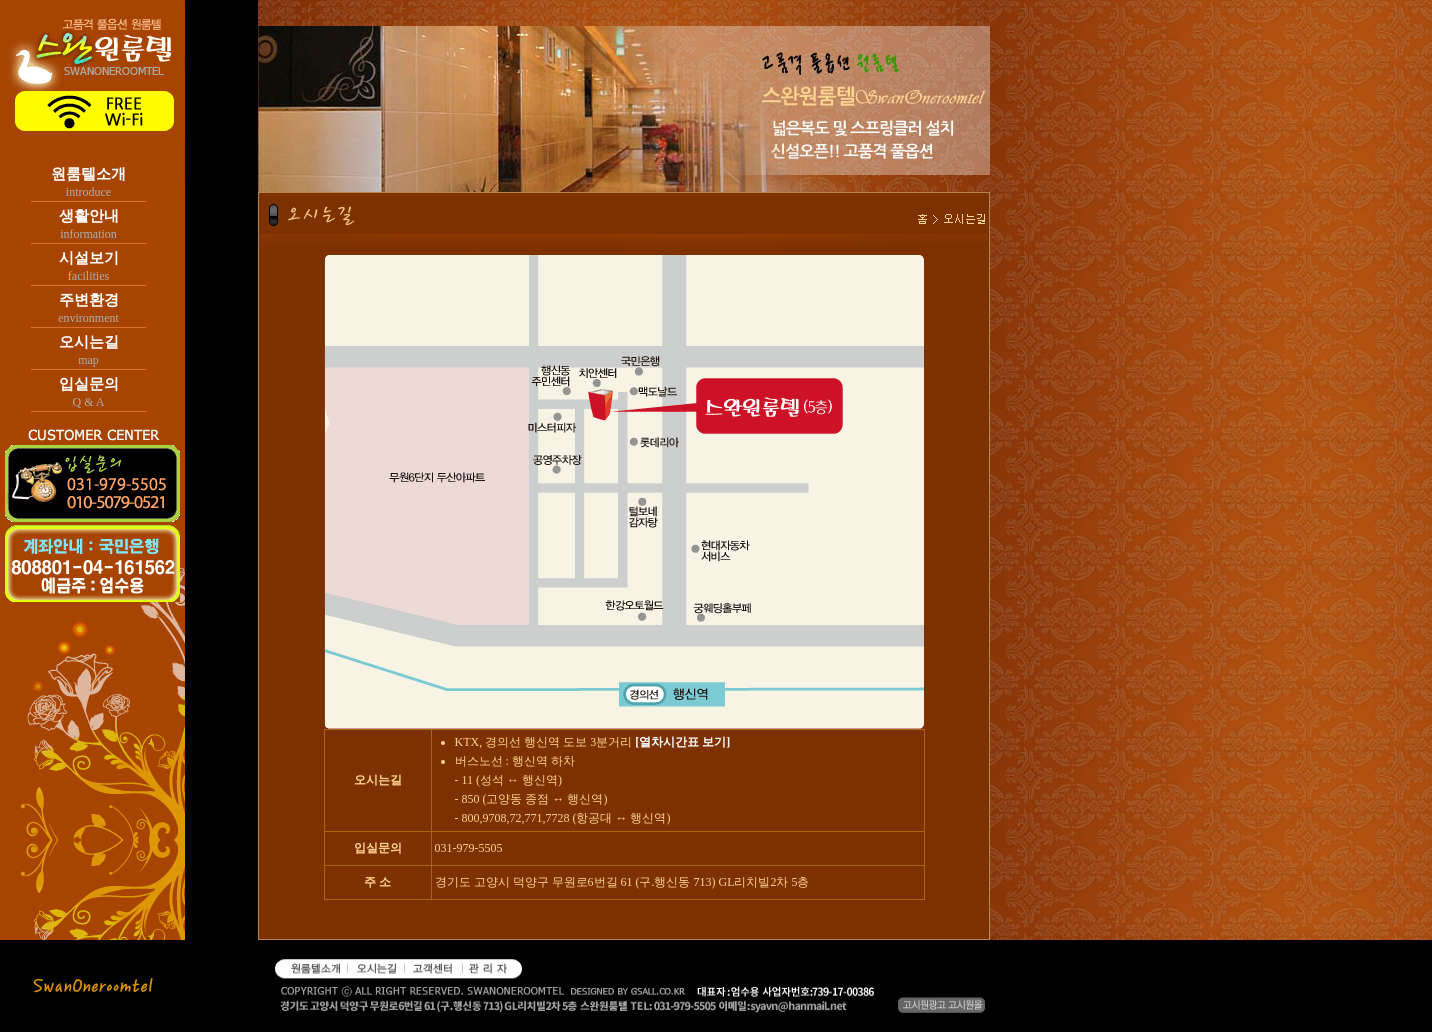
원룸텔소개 (88, 174)
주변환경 (89, 300)
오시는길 (89, 342)
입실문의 (89, 384)
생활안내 (89, 216)
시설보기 (89, 258)
